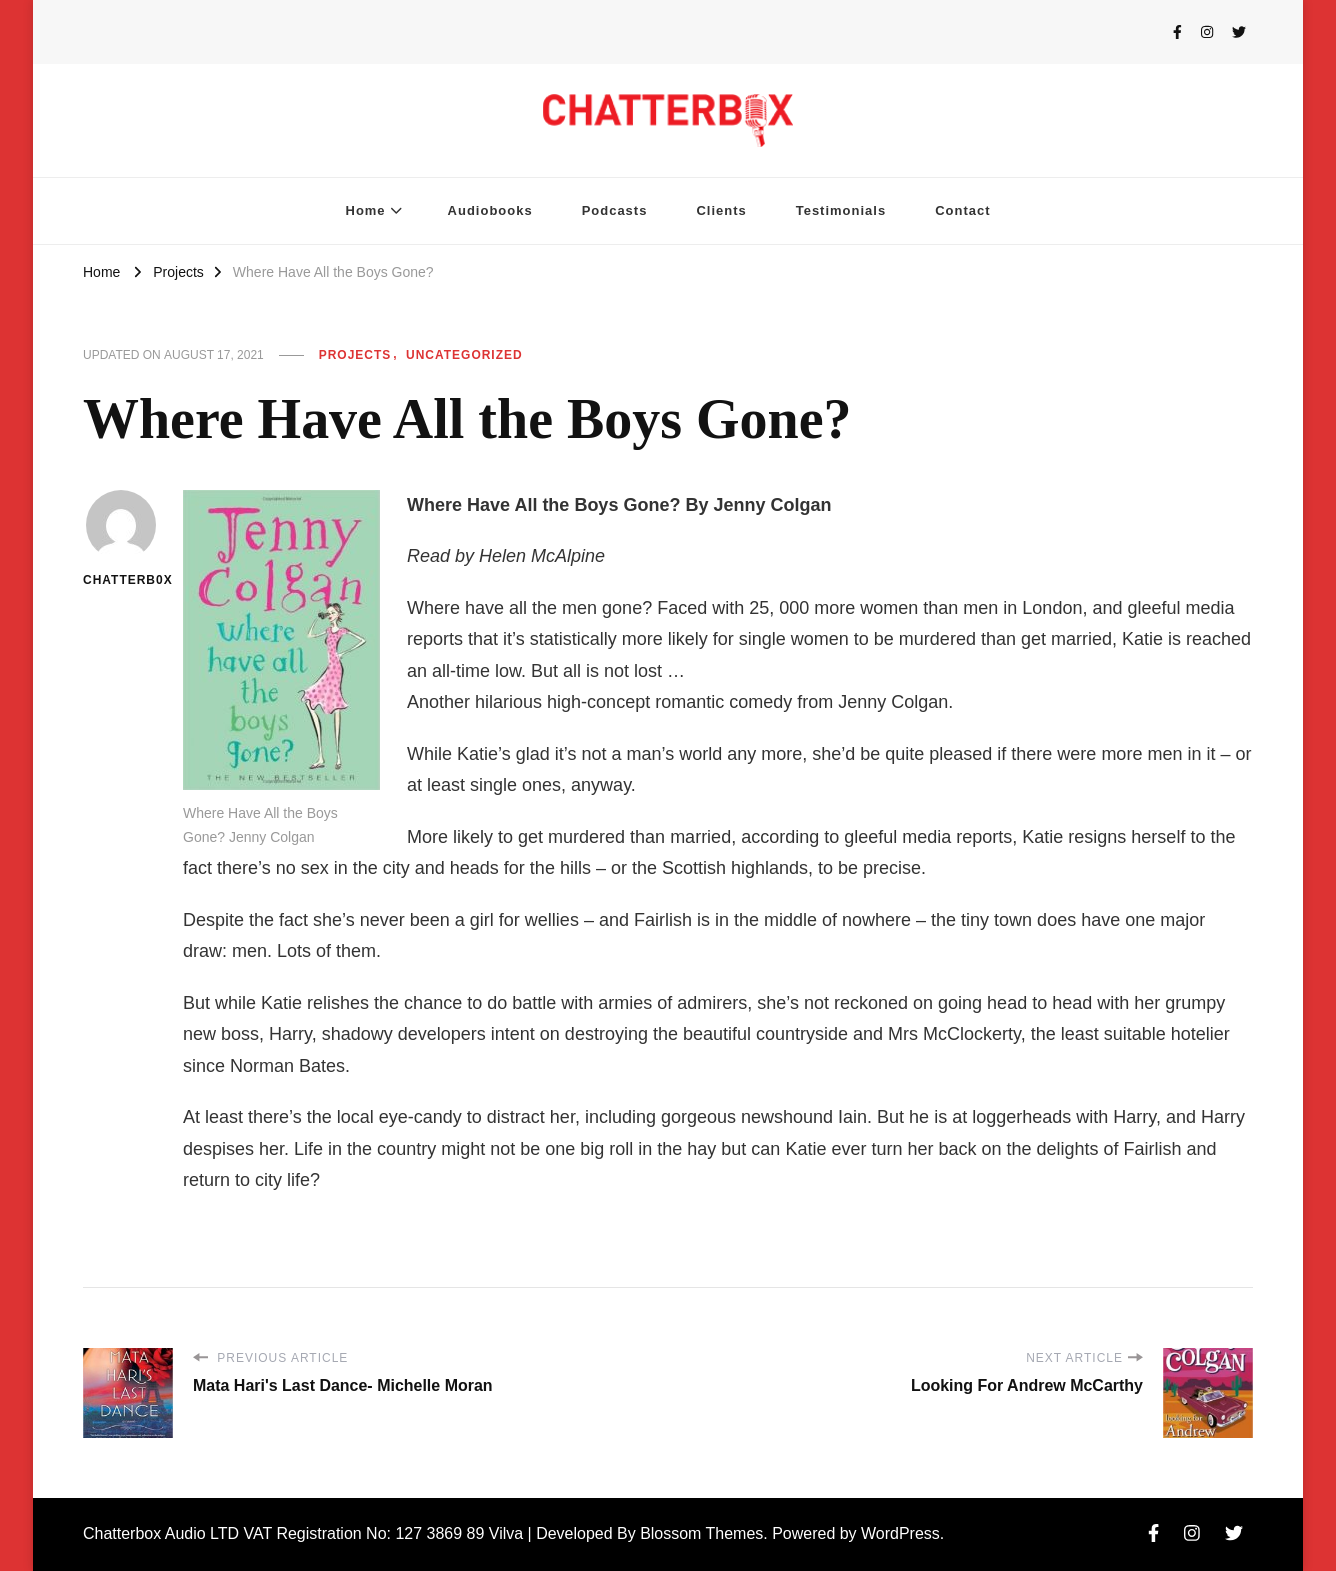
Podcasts (615, 210)
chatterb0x (120, 538)
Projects (355, 355)
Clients (721, 210)
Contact (962, 210)
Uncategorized (464, 355)
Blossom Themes (701, 1533)
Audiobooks (490, 210)
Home (366, 210)
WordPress (900, 1533)
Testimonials (841, 210)
